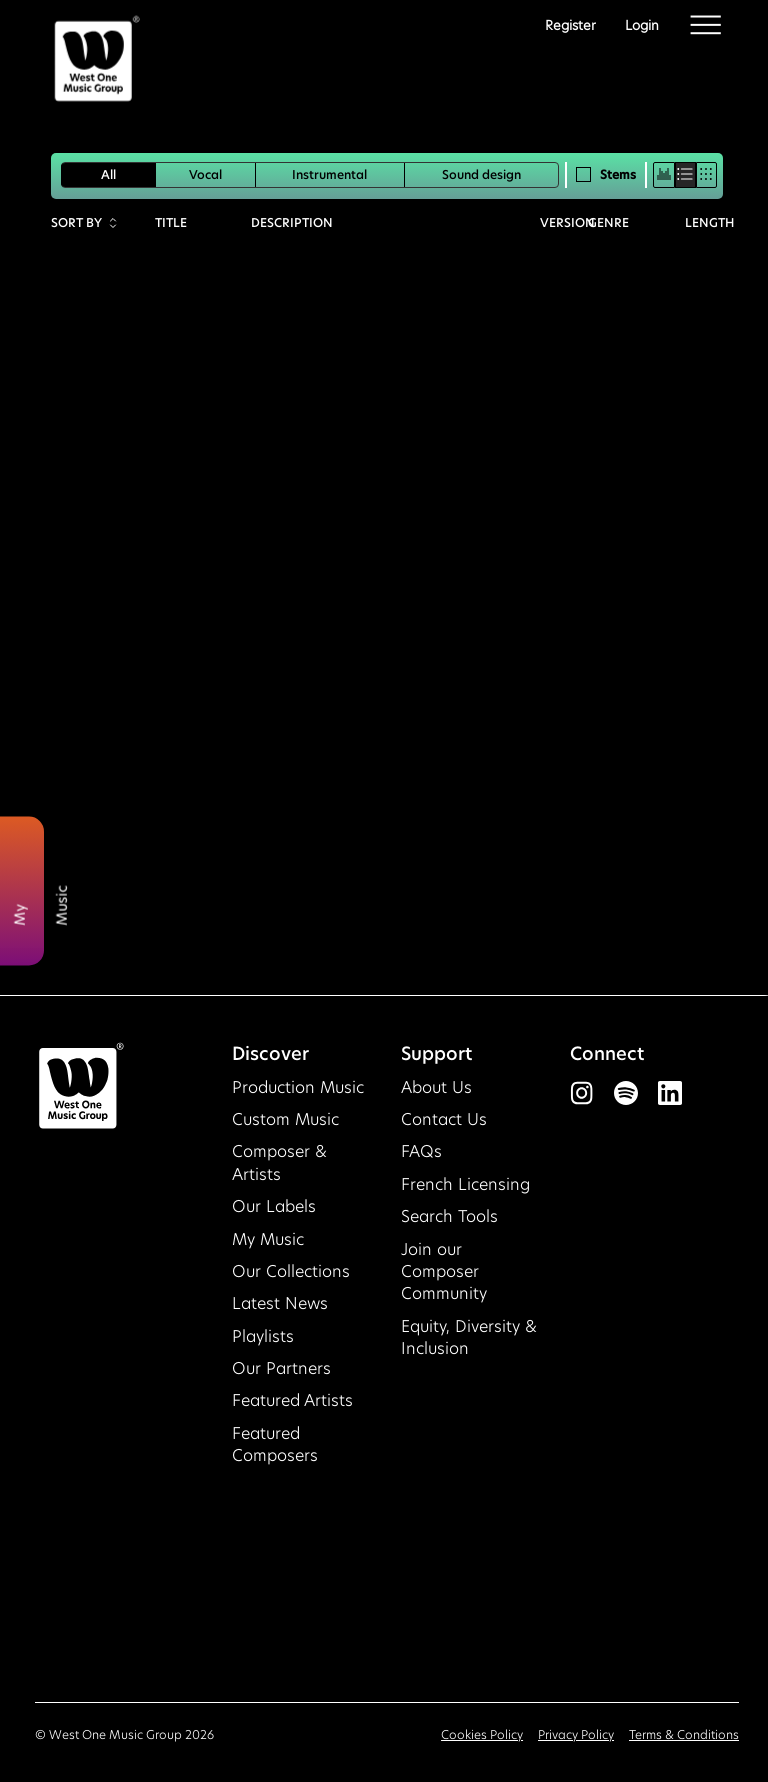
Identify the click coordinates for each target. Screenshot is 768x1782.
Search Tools (449, 1216)
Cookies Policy (482, 1734)
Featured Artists (292, 1400)
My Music (268, 1239)
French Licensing (465, 1184)
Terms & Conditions (684, 1734)
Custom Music (285, 1119)
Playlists (263, 1336)
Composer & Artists (279, 1162)
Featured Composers (275, 1444)
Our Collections (291, 1271)
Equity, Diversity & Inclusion (469, 1337)
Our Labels (274, 1206)
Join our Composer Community (444, 1272)
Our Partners (281, 1368)
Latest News (280, 1303)
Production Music (298, 1087)
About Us (436, 1087)
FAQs (421, 1151)
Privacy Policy (576, 1734)
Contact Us (444, 1119)
